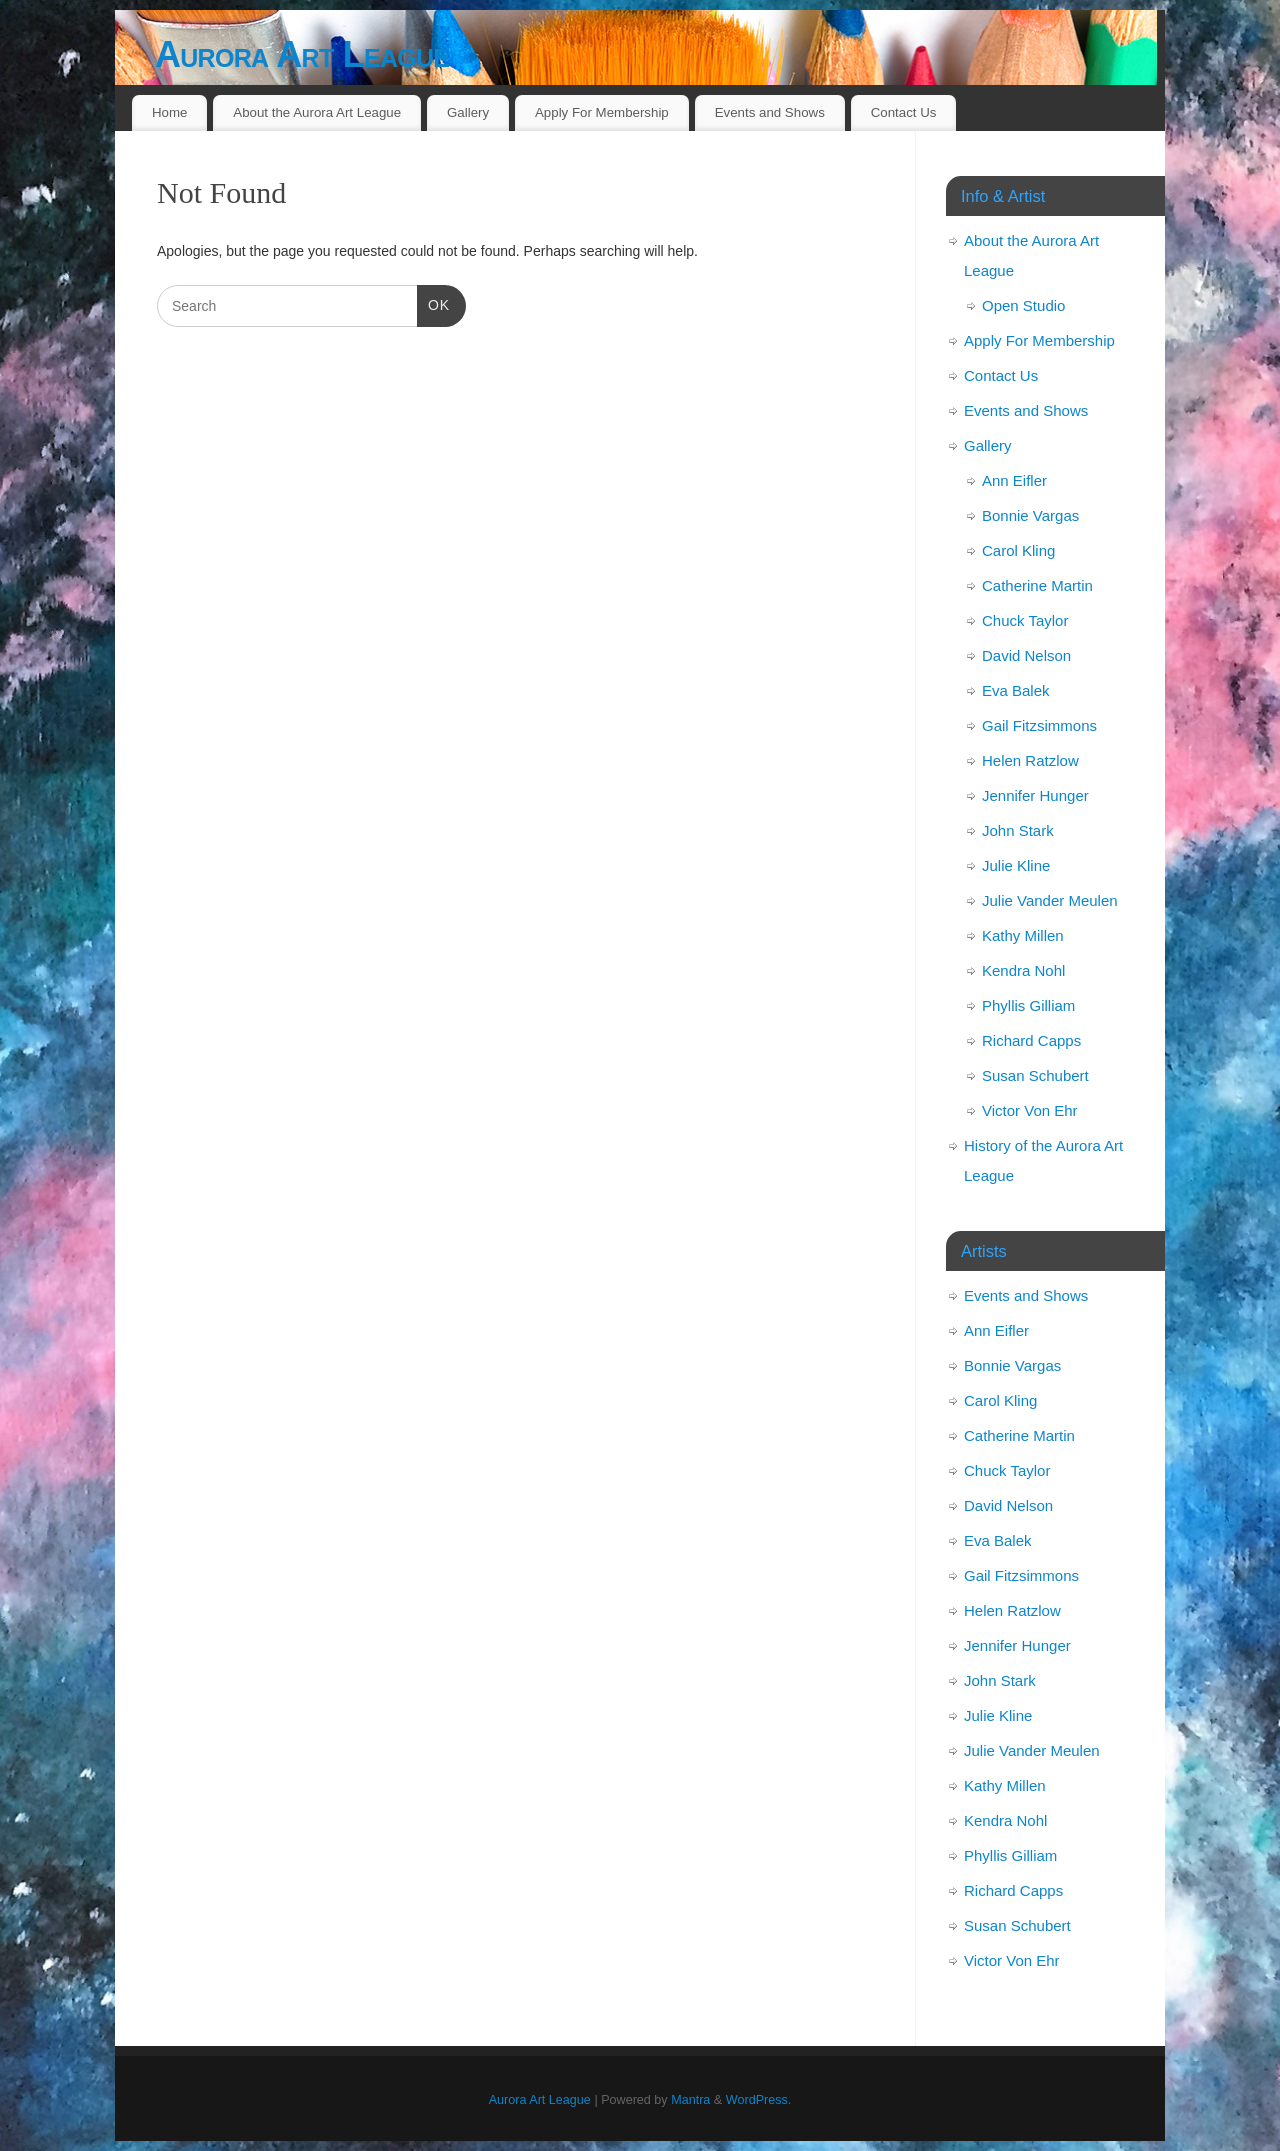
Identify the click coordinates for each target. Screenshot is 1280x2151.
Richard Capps (1031, 1040)
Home (169, 112)
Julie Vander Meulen (1050, 900)
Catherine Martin (1037, 585)
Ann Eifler (1014, 480)
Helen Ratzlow (1030, 760)
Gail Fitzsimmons (1039, 725)
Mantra (690, 2100)
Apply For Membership (602, 112)
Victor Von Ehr (1030, 1110)
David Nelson (1026, 655)
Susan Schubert (1035, 1075)
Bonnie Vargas (1030, 515)
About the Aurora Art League (317, 112)
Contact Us (904, 112)
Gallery (468, 112)
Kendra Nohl (1023, 970)
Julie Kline (1016, 865)
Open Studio (1023, 305)
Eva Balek (1016, 690)
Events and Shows (770, 112)
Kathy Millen (1023, 935)
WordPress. (759, 2100)
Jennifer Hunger (1035, 795)
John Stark (1018, 830)
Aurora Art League (302, 54)
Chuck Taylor (1025, 620)
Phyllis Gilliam (1028, 1005)
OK (433, 303)
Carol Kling (1018, 550)
